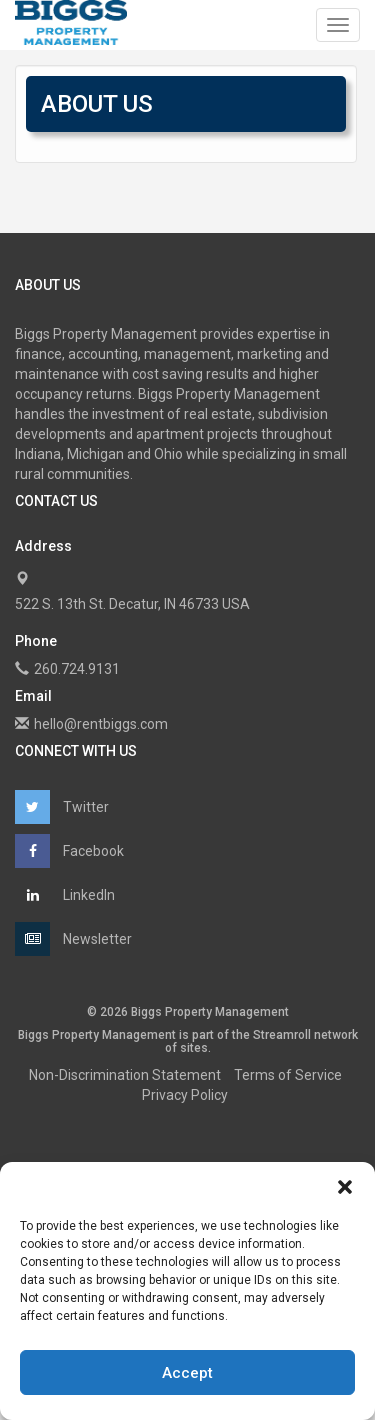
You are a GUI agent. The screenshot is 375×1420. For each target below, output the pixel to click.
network (336, 1035)
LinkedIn (65, 895)
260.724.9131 (77, 669)
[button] (345, 1187)
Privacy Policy (185, 1095)
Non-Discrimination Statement (125, 1075)
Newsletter (73, 939)
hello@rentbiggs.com (101, 724)
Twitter (62, 807)
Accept (187, 1373)
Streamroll (282, 1035)
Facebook (69, 851)
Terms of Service (288, 1075)
